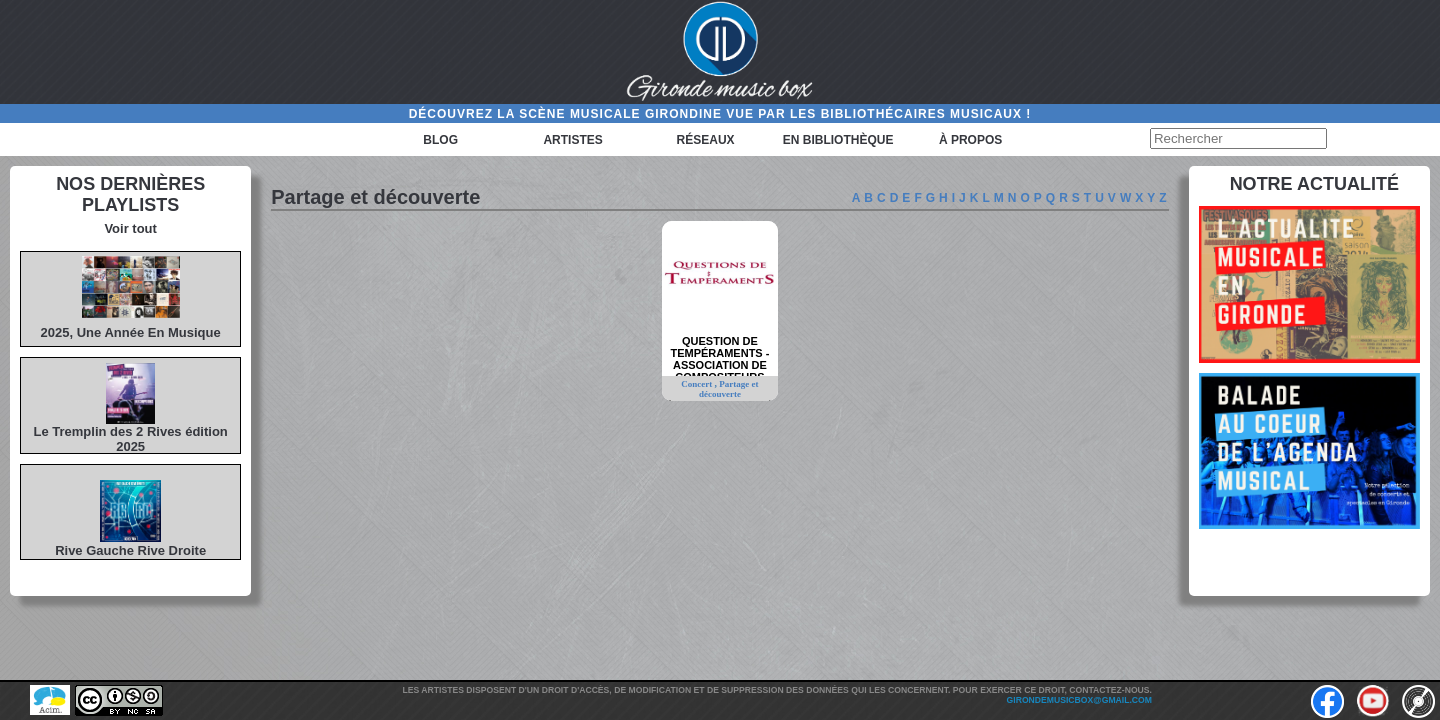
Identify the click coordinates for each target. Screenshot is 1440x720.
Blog (440, 140)
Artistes (572, 140)
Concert (697, 384)
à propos (970, 140)
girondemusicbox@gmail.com (1079, 700)
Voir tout (130, 228)
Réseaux (706, 140)
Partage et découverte (729, 389)
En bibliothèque (838, 140)
